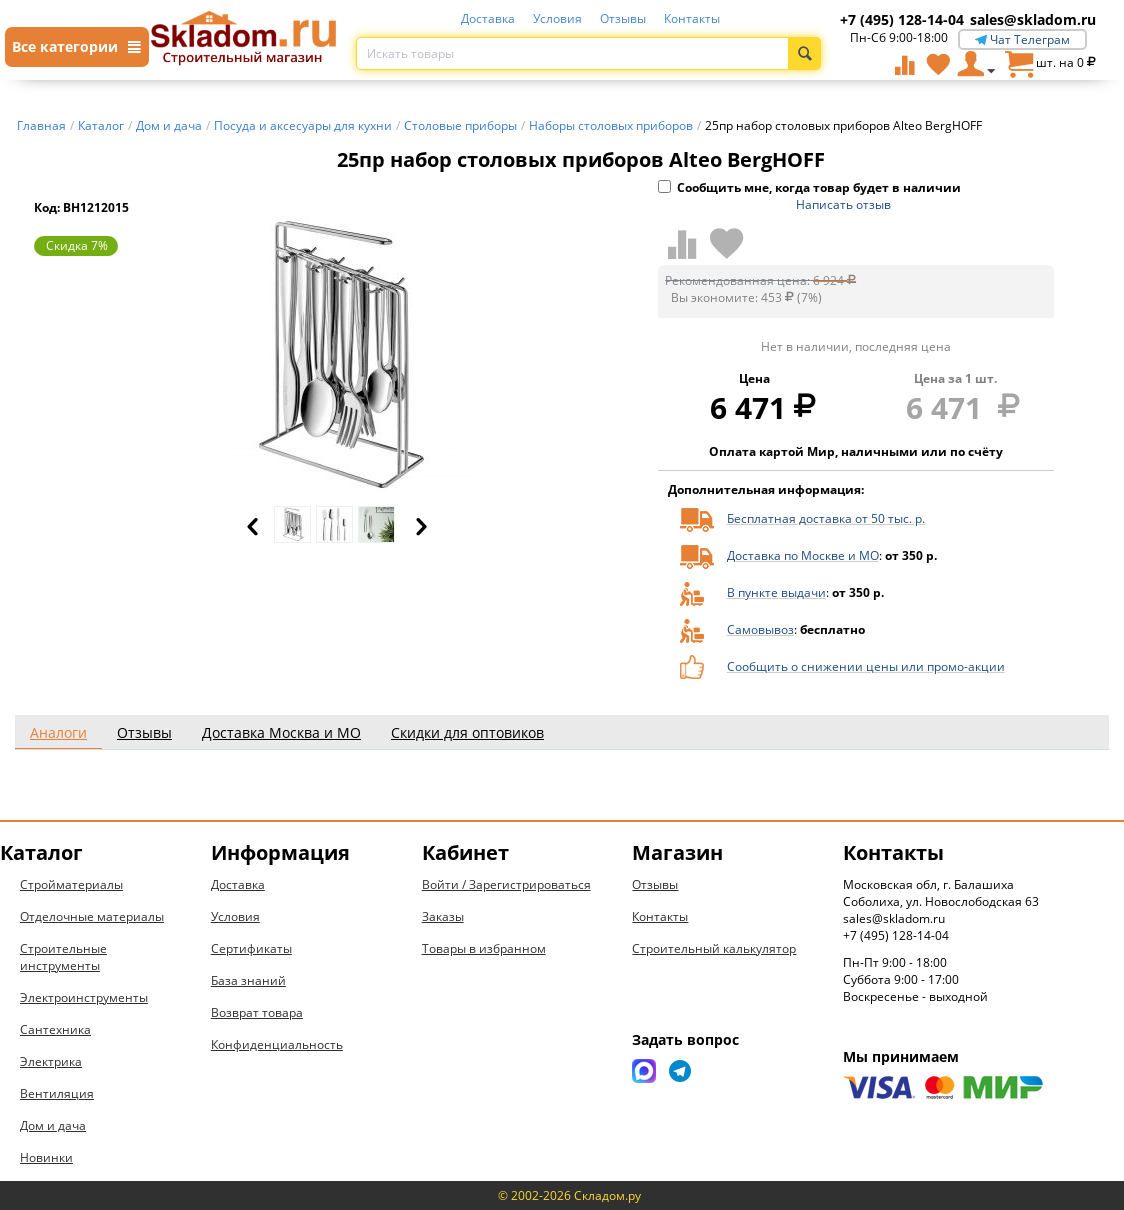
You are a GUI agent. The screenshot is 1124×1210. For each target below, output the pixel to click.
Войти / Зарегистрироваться (506, 884)
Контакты (692, 18)
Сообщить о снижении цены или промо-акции (866, 666)
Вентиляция (57, 1093)
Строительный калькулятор (714, 948)
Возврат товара (257, 1012)
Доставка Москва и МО (281, 732)
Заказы (443, 916)
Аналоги (58, 732)
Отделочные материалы (92, 916)
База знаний (248, 980)
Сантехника (55, 1029)
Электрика (51, 1061)
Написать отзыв (843, 204)
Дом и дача (53, 1125)
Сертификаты (251, 948)
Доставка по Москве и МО (803, 555)
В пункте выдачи (776, 592)
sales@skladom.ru (1033, 19)
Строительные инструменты (63, 957)
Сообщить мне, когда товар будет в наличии (809, 187)
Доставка (488, 18)
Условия (557, 18)
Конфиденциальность (277, 1044)
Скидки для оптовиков (467, 732)
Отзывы (623, 18)
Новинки (46, 1157)
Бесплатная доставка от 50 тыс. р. (826, 518)
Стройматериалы (71, 884)
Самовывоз (760, 629)
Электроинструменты (84, 997)
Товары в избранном (484, 948)
